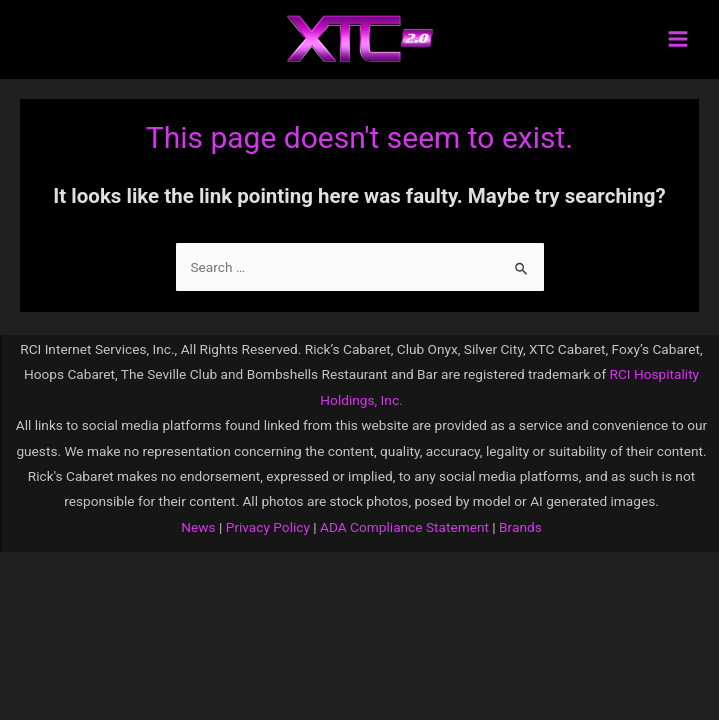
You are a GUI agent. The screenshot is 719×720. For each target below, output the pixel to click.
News (198, 527)
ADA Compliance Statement (404, 527)
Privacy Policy (266, 527)
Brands (520, 527)
